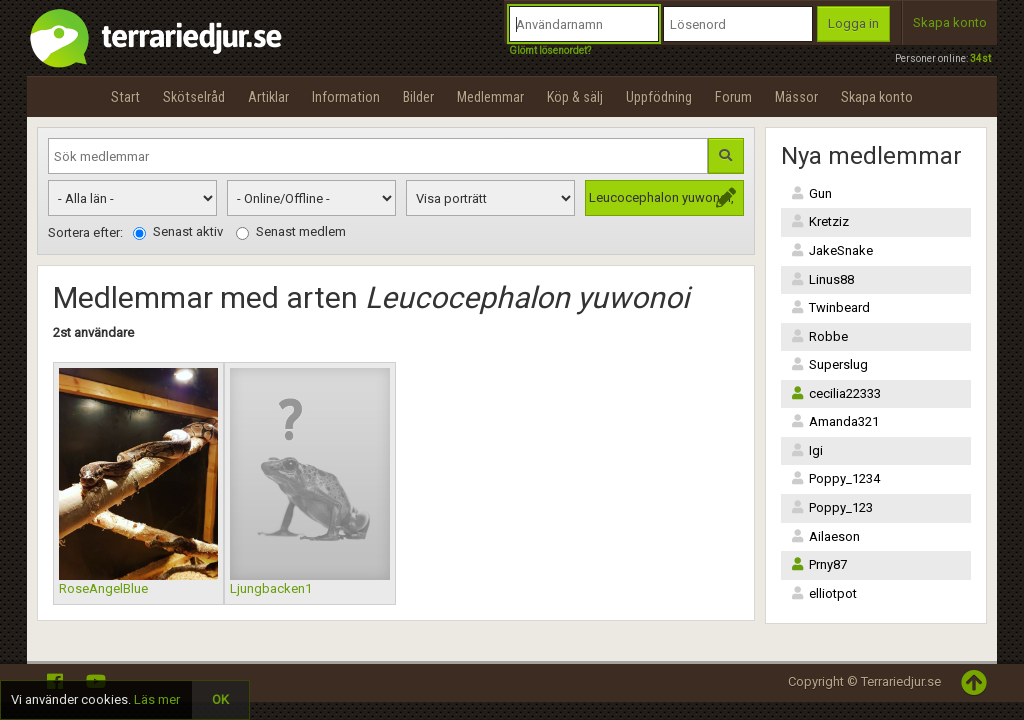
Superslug (829, 364)
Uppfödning (659, 97)
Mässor (796, 97)
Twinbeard (830, 307)
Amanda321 (835, 421)
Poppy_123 (832, 507)
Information (346, 97)
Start (125, 97)
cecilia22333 (836, 393)
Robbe (819, 336)
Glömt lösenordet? (550, 50)
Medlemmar (490, 97)
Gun (811, 193)
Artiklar (268, 97)
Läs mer (157, 699)
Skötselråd (194, 97)
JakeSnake (832, 250)
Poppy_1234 (835, 478)
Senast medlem (291, 232)
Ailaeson (825, 536)
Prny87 (819, 564)
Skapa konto (950, 22)
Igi (807, 450)
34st (980, 58)
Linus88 (822, 279)
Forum (733, 97)
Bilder (418, 97)
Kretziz (820, 221)
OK (220, 699)
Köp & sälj (575, 97)
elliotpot (824, 593)
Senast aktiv (178, 232)
